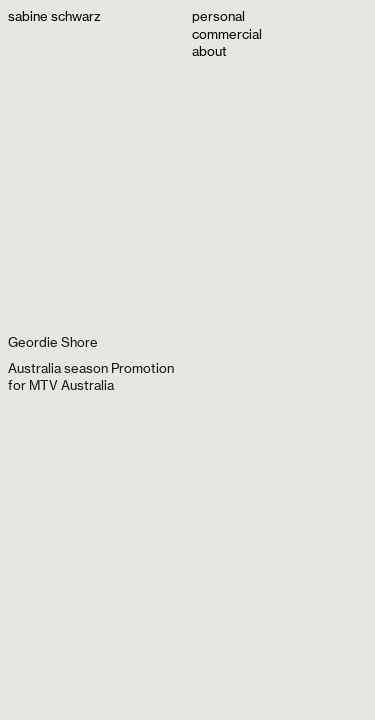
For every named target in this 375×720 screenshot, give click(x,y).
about (209, 51)
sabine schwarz (54, 16)
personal (218, 16)
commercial (227, 34)
